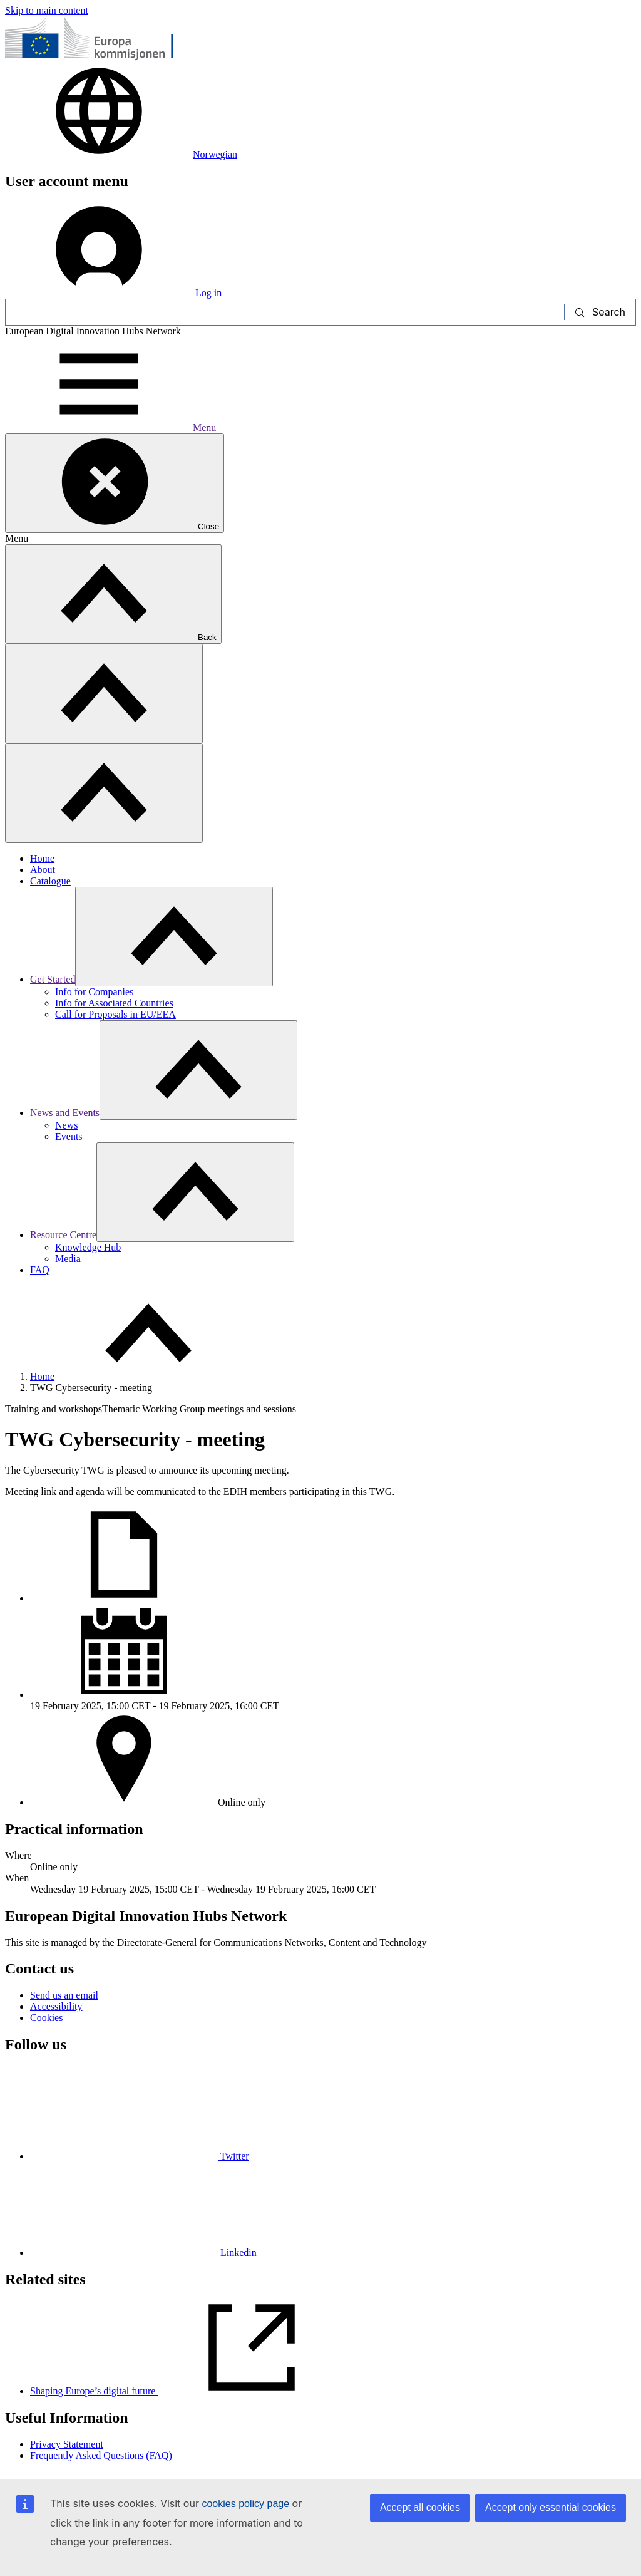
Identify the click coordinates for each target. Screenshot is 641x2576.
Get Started (52, 979)
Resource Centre (63, 1234)
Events (69, 1136)
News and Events (65, 1112)
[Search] (285, 312)
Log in (113, 292)
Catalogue (50, 881)
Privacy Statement (66, 2444)
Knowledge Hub (88, 1247)
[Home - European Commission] (96, 58)
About (42, 869)
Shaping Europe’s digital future (188, 2391)
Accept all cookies (420, 2507)
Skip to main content (46, 10)
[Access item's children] (174, 936)
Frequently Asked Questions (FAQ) (101, 2455)
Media (68, 1258)
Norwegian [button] (121, 154)
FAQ (39, 1270)
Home (42, 858)
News (66, 1125)
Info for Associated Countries (114, 1003)
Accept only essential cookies (550, 2507)
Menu (110, 427)
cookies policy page (245, 2503)
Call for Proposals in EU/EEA (115, 1014)
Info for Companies (94, 991)
